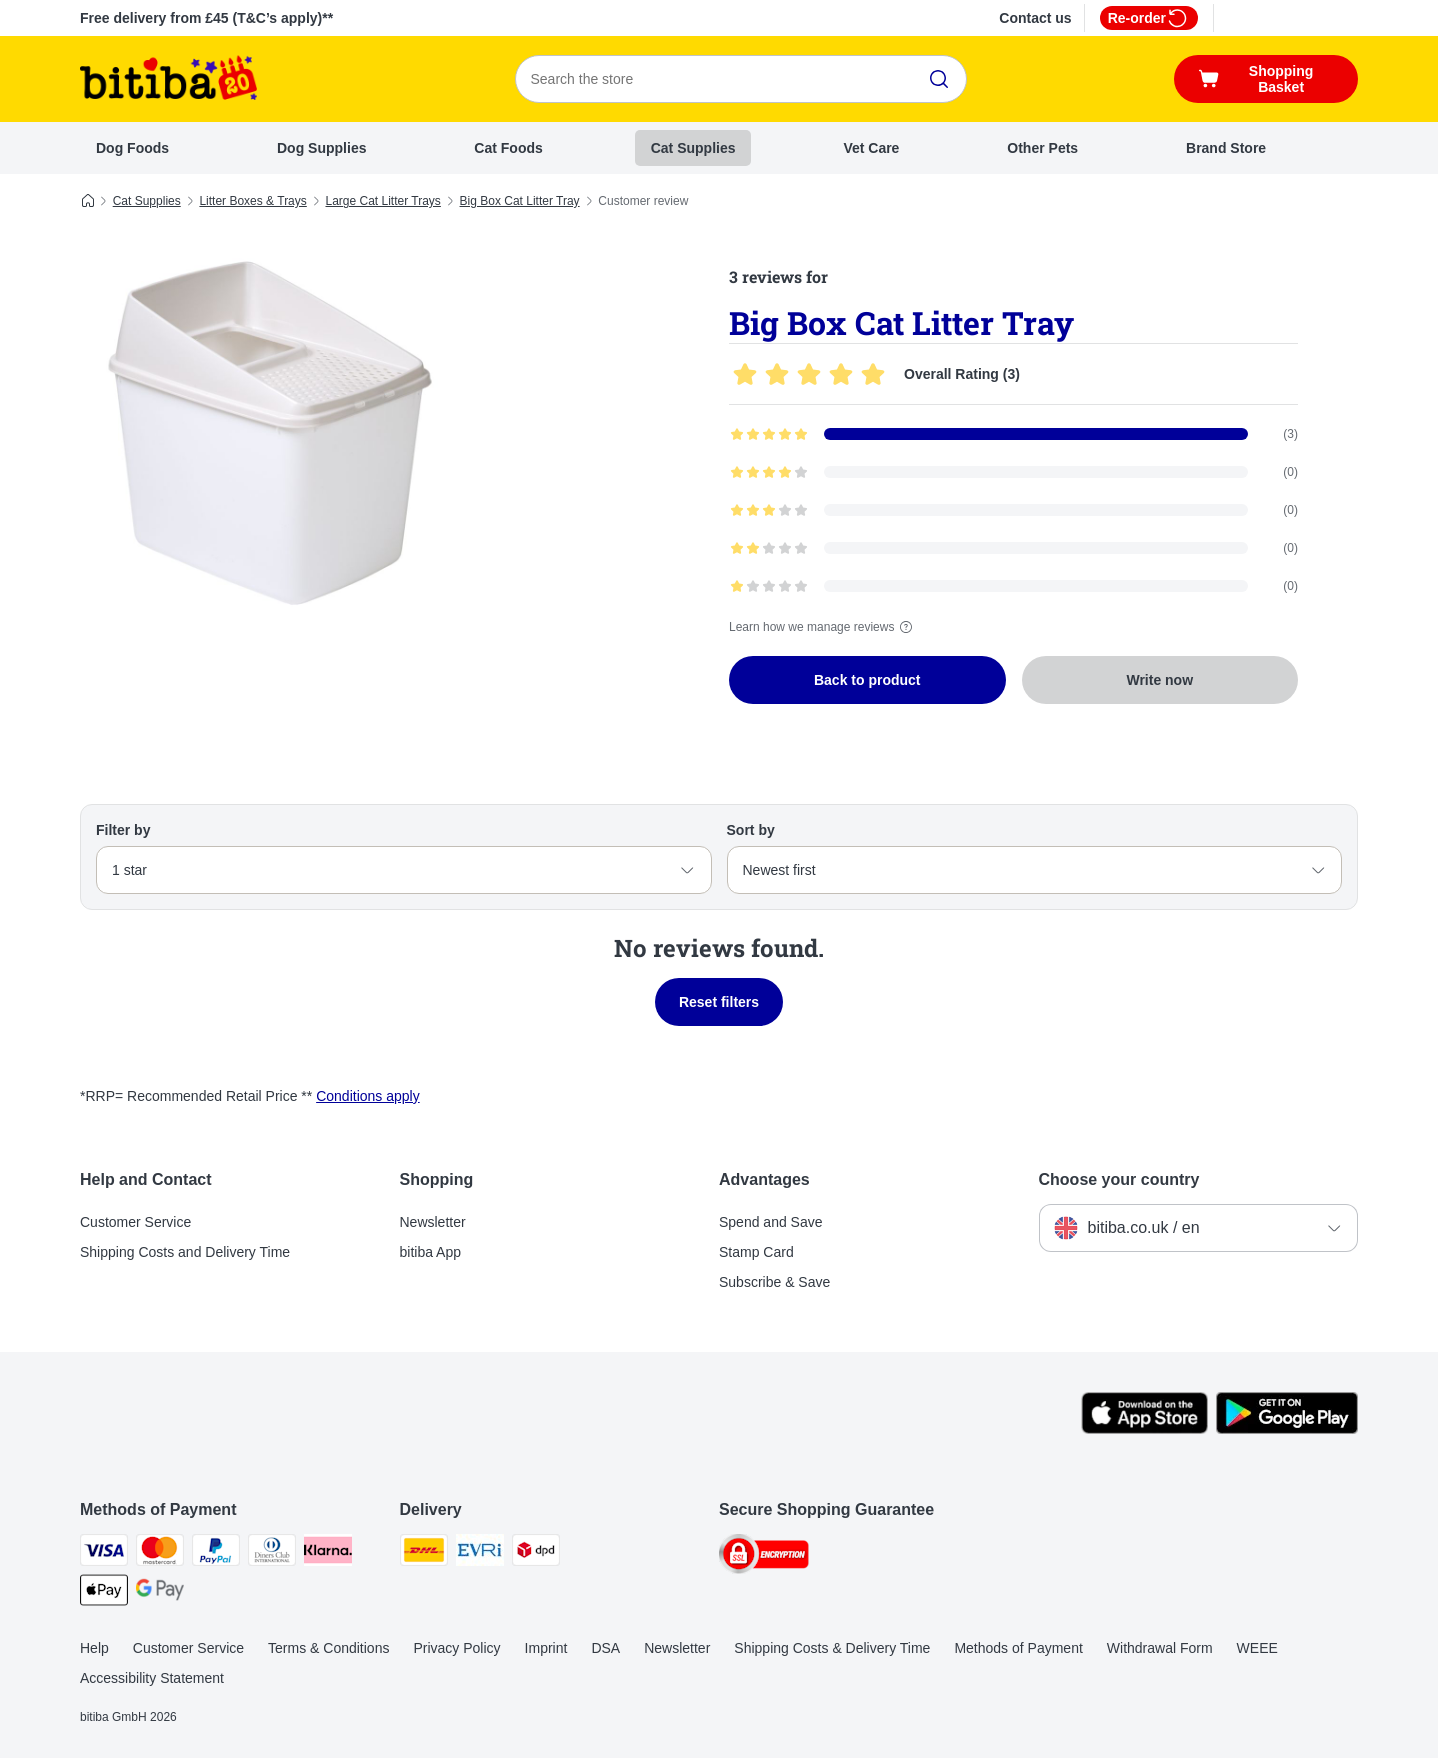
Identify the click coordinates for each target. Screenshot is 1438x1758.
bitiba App (431, 1252)
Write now (1159, 680)
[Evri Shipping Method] (480, 1553)
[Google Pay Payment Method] (160, 1593)
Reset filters (719, 1002)
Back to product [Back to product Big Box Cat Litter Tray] (867, 680)
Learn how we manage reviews (823, 627)
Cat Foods (508, 148)
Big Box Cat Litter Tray (520, 201)
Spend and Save (771, 1222)
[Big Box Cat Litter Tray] (270, 433)
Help (94, 1648)
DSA (605, 1648)
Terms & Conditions (328, 1648)
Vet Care (871, 148)
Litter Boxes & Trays (252, 201)
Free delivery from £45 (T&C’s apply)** (206, 18)
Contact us (1035, 18)
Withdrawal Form (1160, 1648)
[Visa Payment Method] (104, 1553)
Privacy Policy (456, 1648)
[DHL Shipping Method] (424, 1553)
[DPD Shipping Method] (536, 1553)
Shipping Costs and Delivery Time (185, 1252)
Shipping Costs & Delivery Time (832, 1648)
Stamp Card (756, 1252)
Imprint (546, 1648)
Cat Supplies (693, 148)
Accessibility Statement (152, 1678)
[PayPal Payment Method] (216, 1553)
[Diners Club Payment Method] (272, 1553)
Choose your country (1119, 1179)
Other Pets (1042, 148)
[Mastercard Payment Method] (160, 1553)
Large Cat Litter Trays (382, 201)
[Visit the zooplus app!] (1144, 1429)
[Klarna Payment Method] (328, 1553)
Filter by (123, 830)
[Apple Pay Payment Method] (104, 1593)
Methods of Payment (1018, 1648)
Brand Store (1226, 148)
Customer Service (135, 1222)
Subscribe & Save (774, 1282)
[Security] (764, 1557)
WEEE (1257, 1648)
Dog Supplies (321, 148)
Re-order (1149, 18)
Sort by (751, 830)
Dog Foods (132, 148)
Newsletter (433, 1222)
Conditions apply (368, 1096)
